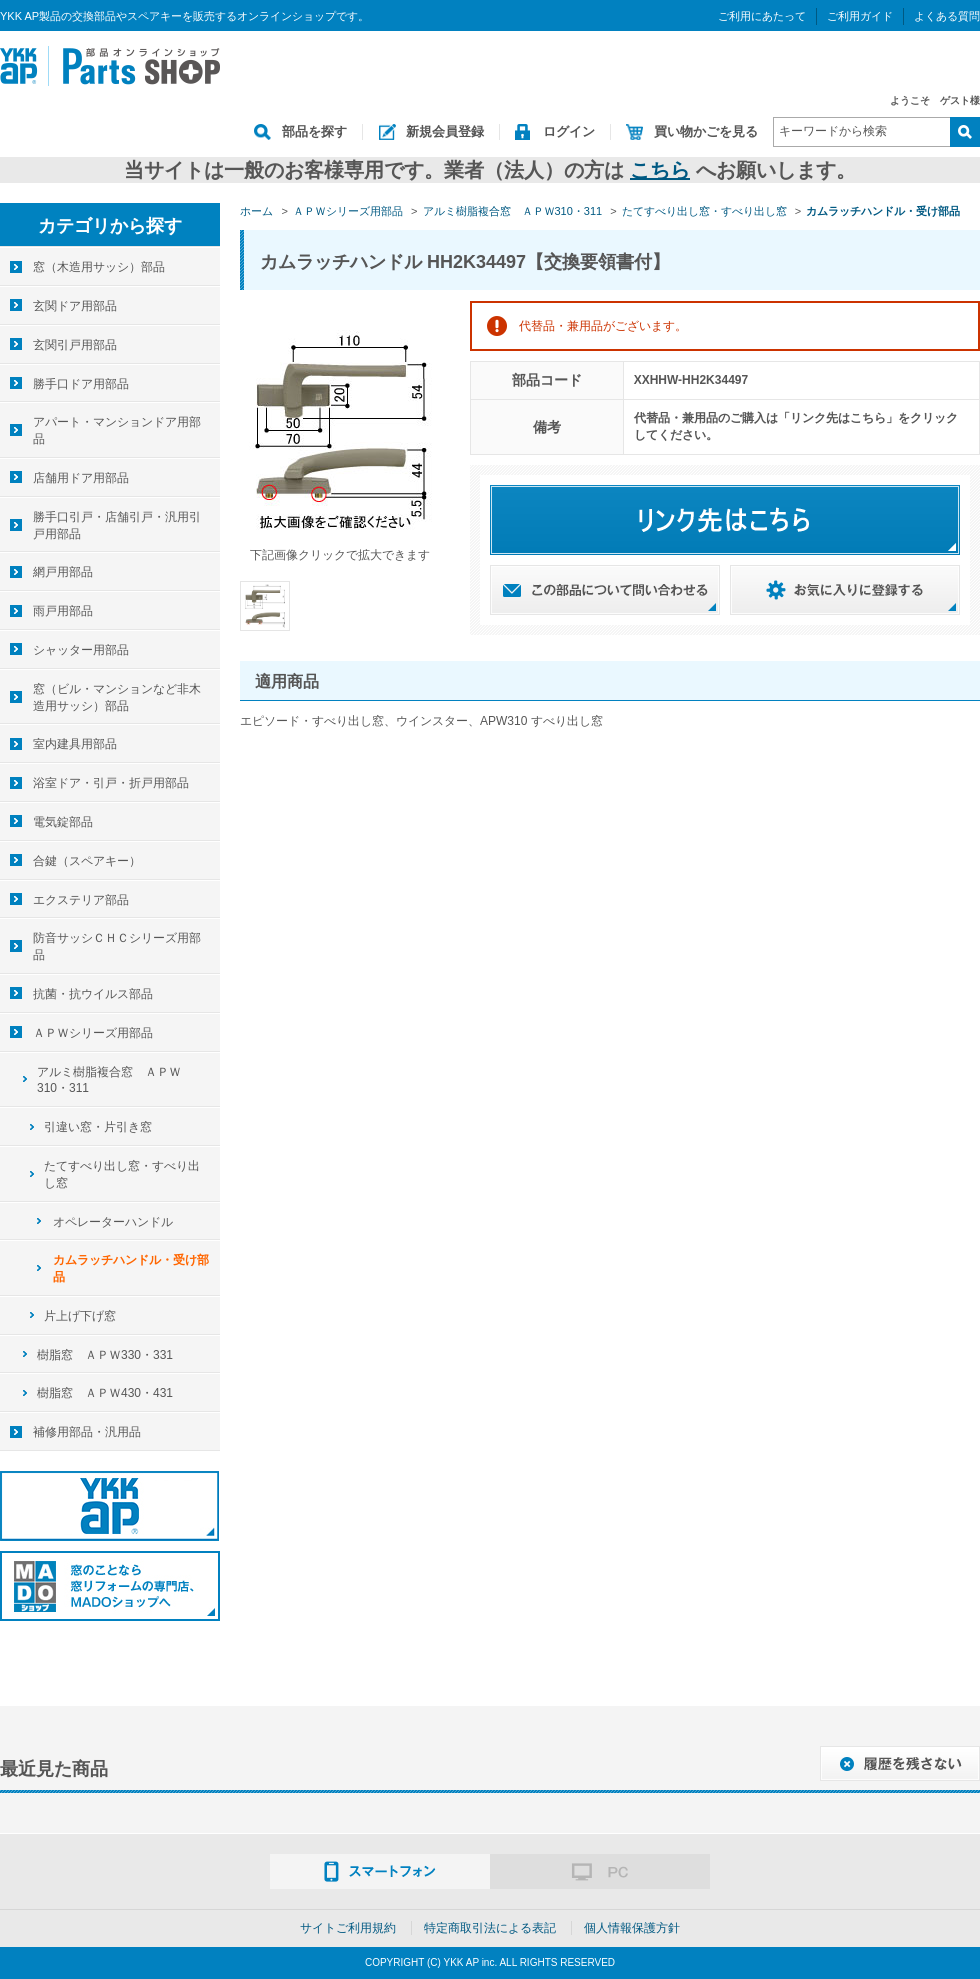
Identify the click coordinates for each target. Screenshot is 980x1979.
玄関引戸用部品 (75, 345)
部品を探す (314, 131)
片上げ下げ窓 (80, 1316)
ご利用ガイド (860, 16)
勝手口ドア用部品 (81, 384)
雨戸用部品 (63, 611)
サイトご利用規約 (348, 1928)
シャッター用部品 (81, 650)
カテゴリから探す (110, 226)
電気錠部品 (63, 822)
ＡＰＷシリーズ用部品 (93, 1033)
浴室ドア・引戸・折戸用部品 (111, 783)
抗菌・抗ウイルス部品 (93, 994)
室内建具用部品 (75, 744)
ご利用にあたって (762, 16)
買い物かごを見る (706, 131)
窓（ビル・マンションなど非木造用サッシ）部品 (117, 697)
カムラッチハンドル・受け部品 (131, 1268)
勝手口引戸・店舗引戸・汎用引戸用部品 (117, 525)
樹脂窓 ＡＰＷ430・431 (105, 1393)
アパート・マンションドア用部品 (117, 430)
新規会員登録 (445, 131)
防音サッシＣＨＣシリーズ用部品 (117, 946)
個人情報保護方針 (632, 1928)
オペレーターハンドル (113, 1222)
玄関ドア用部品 (75, 306)
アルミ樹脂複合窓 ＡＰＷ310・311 (109, 1080)
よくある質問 (947, 16)
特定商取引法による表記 (490, 1928)
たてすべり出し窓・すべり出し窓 (122, 1174)
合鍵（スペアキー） (87, 861)
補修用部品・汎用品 (87, 1432)
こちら (660, 170)
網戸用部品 (63, 572)
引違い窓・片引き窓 (98, 1127)
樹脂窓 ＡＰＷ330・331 (105, 1355)
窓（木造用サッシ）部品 (99, 267)
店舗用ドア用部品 (81, 478)
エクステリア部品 (81, 900)
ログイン (569, 131)
